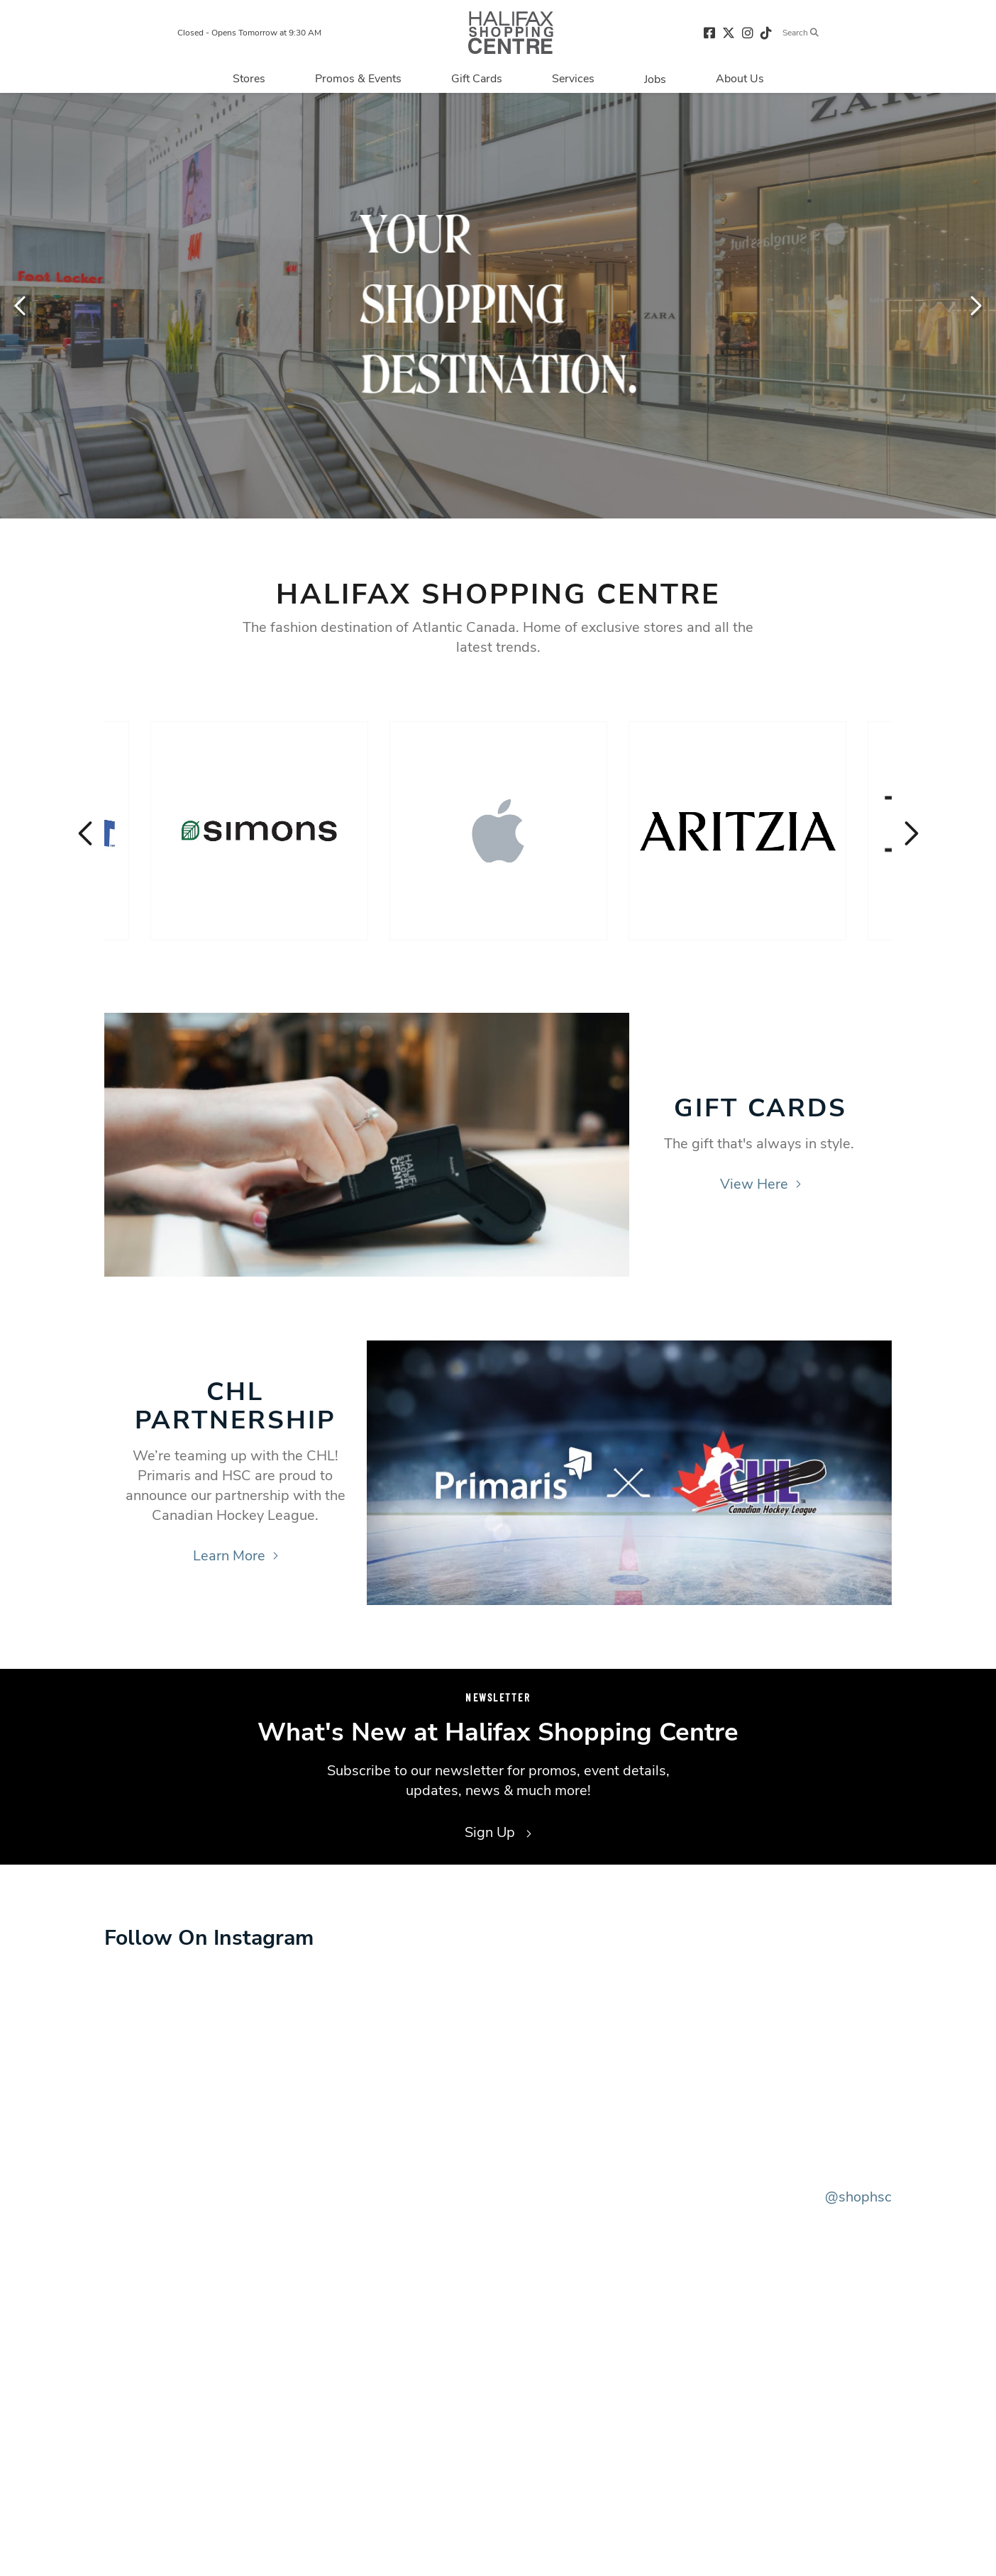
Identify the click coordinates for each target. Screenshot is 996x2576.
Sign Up (498, 1832)
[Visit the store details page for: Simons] (259, 830)
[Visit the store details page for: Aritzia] (737, 830)
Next (974, 305)
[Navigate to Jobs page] (655, 79)
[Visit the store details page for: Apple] (498, 830)
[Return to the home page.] (510, 32)
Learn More (235, 1555)
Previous (21, 305)
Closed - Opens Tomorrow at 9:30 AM (249, 32)
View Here (760, 1184)
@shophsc (858, 2196)
